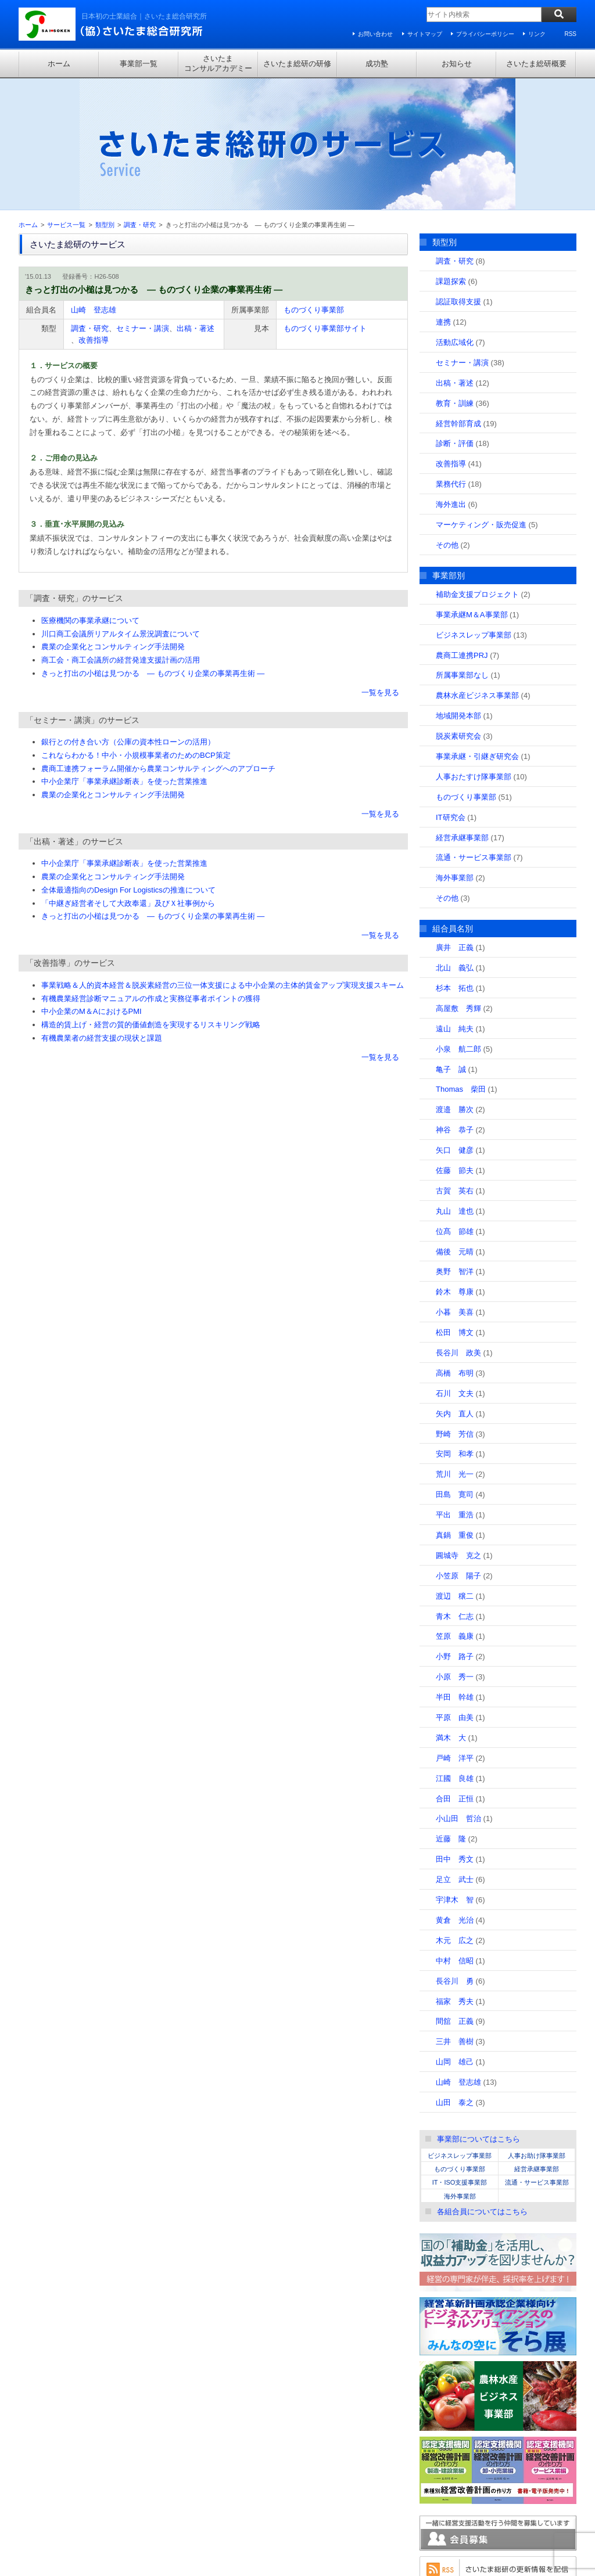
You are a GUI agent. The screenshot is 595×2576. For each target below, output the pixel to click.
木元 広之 (455, 1815)
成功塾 (376, 63)
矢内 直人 (455, 1288)
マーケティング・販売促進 (481, 399)
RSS (570, 34)
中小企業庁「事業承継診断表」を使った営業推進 (124, 656)
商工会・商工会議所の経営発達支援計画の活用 (120, 535)
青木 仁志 (455, 1491)
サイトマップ (424, 34)
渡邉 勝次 (455, 984)
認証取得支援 (458, 176)
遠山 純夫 (455, 903)
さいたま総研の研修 (297, 63)
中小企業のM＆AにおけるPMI (91, 886)
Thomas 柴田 (461, 964)
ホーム (59, 63)
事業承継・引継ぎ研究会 (477, 631)
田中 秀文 (455, 1734)
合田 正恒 (455, 1673)
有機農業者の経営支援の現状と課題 (101, 912)
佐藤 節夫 (455, 1045)
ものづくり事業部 (314, 184)
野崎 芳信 (455, 1308)
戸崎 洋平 (455, 1632)
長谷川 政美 (458, 1228)
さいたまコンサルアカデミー (218, 63)
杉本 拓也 (455, 862)
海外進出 (451, 379)
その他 (447, 419)
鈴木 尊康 (455, 1167)
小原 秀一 (455, 1552)
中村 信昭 (455, 1835)
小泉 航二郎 (458, 923)
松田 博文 (455, 1207)
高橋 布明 (455, 1247)
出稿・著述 (195, 203)
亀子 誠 (451, 944)
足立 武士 (455, 1754)
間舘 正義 (455, 1896)
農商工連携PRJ (462, 530)
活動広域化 (455, 217)
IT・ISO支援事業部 (460, 2057)
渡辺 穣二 (455, 1470)
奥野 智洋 (455, 1146)
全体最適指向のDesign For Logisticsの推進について (128, 764)
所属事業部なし (462, 550)
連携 (443, 197)
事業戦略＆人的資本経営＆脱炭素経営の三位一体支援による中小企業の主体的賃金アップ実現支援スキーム (222, 859)
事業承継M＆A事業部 (472, 489)
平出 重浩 (455, 1390)
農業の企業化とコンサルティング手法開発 (113, 521)
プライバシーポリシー (485, 34)
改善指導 (93, 214)
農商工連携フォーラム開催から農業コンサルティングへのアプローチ (158, 643)
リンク (537, 34)
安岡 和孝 (455, 1329)
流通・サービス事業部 (473, 732)
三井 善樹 (455, 1916)
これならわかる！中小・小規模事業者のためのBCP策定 (136, 629)
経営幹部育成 (458, 298)
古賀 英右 (455, 1065)
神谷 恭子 (455, 1005)
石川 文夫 (455, 1268)
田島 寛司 (455, 1369)
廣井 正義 (455, 822)
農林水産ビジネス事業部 (477, 570)
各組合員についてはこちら (482, 2086)
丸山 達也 (455, 1085)
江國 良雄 (455, 1653)
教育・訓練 (455, 278)
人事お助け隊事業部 (536, 2030)
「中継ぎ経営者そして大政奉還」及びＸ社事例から (128, 777)
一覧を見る (380, 567)
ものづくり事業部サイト (325, 203)
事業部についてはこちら (478, 2013)
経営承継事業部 (462, 712)
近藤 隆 (451, 1714)
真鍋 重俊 (455, 1410)
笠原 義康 (455, 1511)
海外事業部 (455, 753)
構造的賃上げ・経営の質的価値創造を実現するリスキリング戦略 (150, 899)
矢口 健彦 (455, 1025)
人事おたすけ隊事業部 (473, 651)
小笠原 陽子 (458, 1450)
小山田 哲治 (458, 1693)
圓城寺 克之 (458, 1430)
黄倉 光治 (455, 1794)
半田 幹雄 (455, 1572)
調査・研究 (90, 203)
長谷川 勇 (455, 1855)
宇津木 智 (455, 1775)
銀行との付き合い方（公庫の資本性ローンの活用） (128, 617)
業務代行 (451, 359)
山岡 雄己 (455, 1937)
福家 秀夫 (455, 1876)
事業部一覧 (138, 63)
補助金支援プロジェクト (477, 469)
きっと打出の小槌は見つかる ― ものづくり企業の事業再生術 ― (152, 548)
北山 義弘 (455, 843)
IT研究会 (450, 692)
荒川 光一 (455, 1349)
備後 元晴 (455, 1126)
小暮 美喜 (455, 1187)
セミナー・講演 (142, 203)
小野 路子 (455, 1531)
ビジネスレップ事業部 (473, 509)
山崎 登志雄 (93, 184)
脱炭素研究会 (458, 611)
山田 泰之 (455, 1977)
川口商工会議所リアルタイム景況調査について (120, 508)
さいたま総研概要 (536, 63)
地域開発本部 (458, 591)
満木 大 (451, 1612)
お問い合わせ (375, 34)
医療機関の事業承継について (90, 495)
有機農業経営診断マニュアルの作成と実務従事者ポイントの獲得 (150, 873)
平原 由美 (455, 1592)
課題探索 (451, 156)
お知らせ (457, 63)
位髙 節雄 (455, 1106)
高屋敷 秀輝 (458, 883)
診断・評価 (455, 318)
